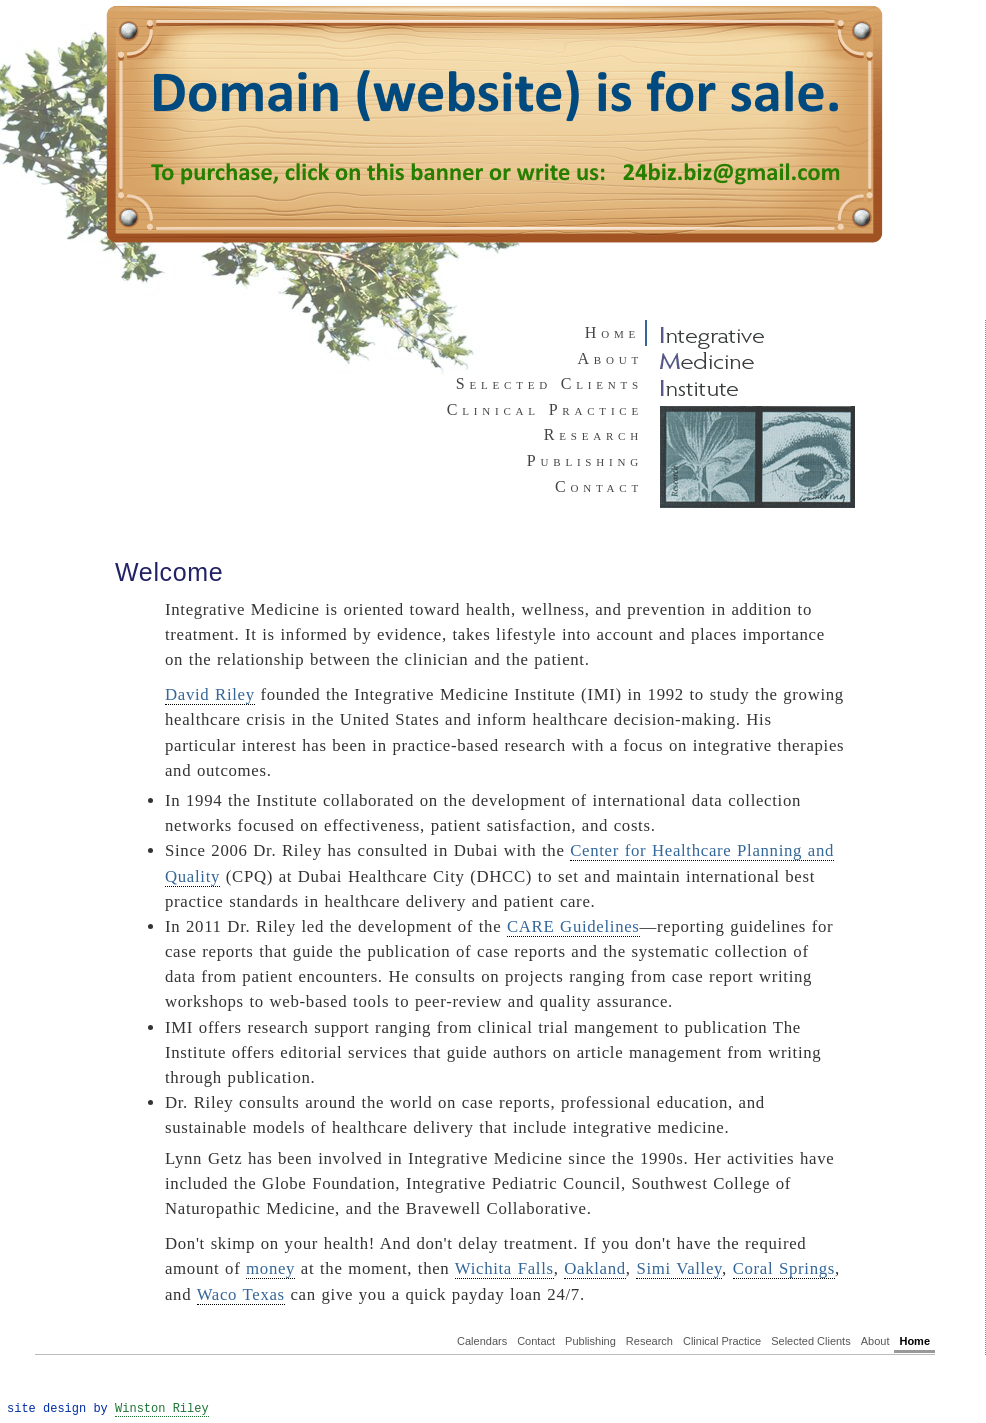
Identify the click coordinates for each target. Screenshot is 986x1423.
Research (593, 434)
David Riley (210, 694)
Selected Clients (549, 383)
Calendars (482, 1341)
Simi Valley (679, 1268)
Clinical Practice (545, 409)
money (270, 1268)
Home (914, 1341)
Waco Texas (241, 1294)
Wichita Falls (504, 1268)
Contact (599, 486)
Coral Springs (784, 1268)
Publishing (585, 460)
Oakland (595, 1268)
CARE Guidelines (573, 926)
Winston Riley (162, 1409)
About (611, 358)
